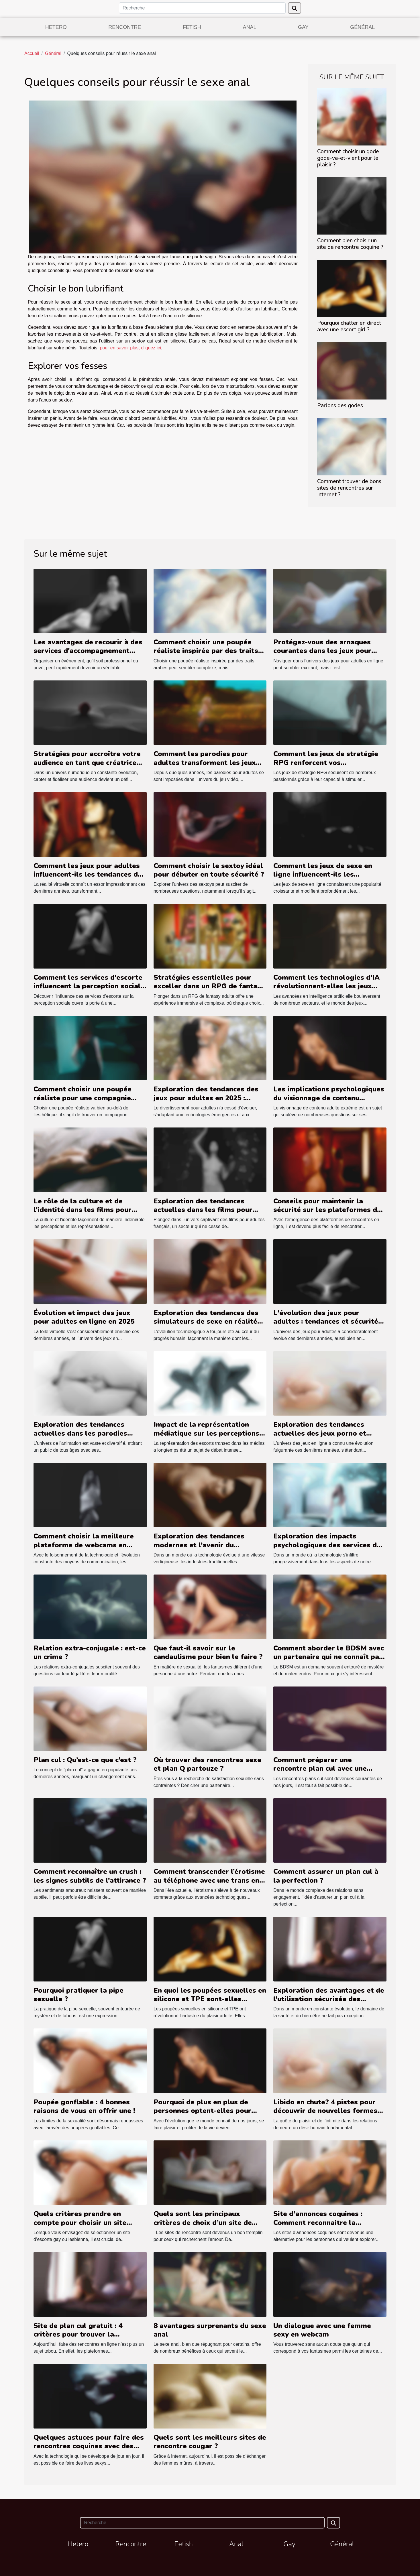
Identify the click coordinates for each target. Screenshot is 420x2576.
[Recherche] (202, 8)
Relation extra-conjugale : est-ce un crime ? (90, 1652)
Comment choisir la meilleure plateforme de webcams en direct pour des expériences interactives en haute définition (87, 1549)
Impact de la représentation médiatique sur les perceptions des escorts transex (206, 1433)
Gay (303, 27)
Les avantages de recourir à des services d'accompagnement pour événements (88, 650)
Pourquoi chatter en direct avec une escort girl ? (349, 326)
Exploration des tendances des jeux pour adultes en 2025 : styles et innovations (206, 1098)
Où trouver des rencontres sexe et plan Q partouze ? (207, 1764)
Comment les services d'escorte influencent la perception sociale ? (89, 986)
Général (362, 27)
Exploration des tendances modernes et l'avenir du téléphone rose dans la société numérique (206, 1549)
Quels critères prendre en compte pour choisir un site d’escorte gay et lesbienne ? (81, 2222)
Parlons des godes (340, 405)
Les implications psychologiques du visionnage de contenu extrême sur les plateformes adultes (328, 1102)
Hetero (56, 27)
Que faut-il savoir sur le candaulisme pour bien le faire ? (208, 1652)
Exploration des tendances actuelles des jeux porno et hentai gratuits (319, 1433)
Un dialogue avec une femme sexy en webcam (322, 2330)
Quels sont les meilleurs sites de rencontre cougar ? (210, 2442)
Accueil (31, 53)
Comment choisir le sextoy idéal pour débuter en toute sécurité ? (209, 870)
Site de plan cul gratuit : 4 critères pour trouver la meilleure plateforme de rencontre (78, 2338)
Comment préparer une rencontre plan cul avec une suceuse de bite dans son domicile (320, 1772)
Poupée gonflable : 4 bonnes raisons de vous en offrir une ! (84, 2106)
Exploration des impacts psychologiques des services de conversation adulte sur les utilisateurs (327, 1549)
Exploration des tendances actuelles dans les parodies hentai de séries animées (80, 1433)
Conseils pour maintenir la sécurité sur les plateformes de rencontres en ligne (327, 1210)
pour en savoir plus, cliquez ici (130, 347)
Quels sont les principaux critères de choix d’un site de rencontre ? (203, 2222)
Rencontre (124, 27)
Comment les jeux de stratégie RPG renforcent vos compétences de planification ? (325, 762)
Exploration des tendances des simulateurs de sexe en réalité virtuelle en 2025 (206, 1321)
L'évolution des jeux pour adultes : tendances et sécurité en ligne (325, 1321)
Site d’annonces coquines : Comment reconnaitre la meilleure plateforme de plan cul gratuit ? (329, 2226)
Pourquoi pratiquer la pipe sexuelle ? (78, 1995)
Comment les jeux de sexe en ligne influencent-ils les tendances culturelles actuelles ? (329, 874)
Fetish (192, 27)
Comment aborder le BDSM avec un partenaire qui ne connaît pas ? (328, 1657)
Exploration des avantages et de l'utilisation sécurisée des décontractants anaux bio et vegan (328, 2003)
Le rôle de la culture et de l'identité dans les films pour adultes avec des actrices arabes (89, 1210)
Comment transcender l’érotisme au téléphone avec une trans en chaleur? (209, 1880)
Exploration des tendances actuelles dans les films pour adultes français (203, 1210)
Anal (249, 27)
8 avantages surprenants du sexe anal (210, 2330)
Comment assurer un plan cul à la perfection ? (325, 1876)
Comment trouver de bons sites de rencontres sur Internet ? (349, 488)
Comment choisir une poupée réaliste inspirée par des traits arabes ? (206, 650)
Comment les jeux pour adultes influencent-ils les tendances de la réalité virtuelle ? (88, 874)
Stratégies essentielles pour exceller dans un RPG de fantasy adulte (209, 986)
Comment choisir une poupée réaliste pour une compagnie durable (83, 1098)
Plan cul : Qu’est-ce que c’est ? (85, 1759)
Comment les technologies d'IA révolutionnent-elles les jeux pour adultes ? (326, 986)
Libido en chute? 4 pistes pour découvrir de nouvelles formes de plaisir (325, 2110)
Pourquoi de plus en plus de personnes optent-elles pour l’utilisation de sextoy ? (202, 2110)
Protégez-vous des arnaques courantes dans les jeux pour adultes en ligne (322, 650)
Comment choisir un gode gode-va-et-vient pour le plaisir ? (348, 158)
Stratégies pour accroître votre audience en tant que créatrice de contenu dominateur (87, 762)
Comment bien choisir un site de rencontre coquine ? (350, 244)
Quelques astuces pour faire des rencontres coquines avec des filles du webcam (89, 2446)
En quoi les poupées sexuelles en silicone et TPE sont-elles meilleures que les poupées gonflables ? (210, 2003)
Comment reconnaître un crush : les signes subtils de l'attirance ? (90, 1876)
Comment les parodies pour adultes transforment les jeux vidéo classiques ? (205, 762)
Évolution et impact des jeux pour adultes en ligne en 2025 (84, 1317)
